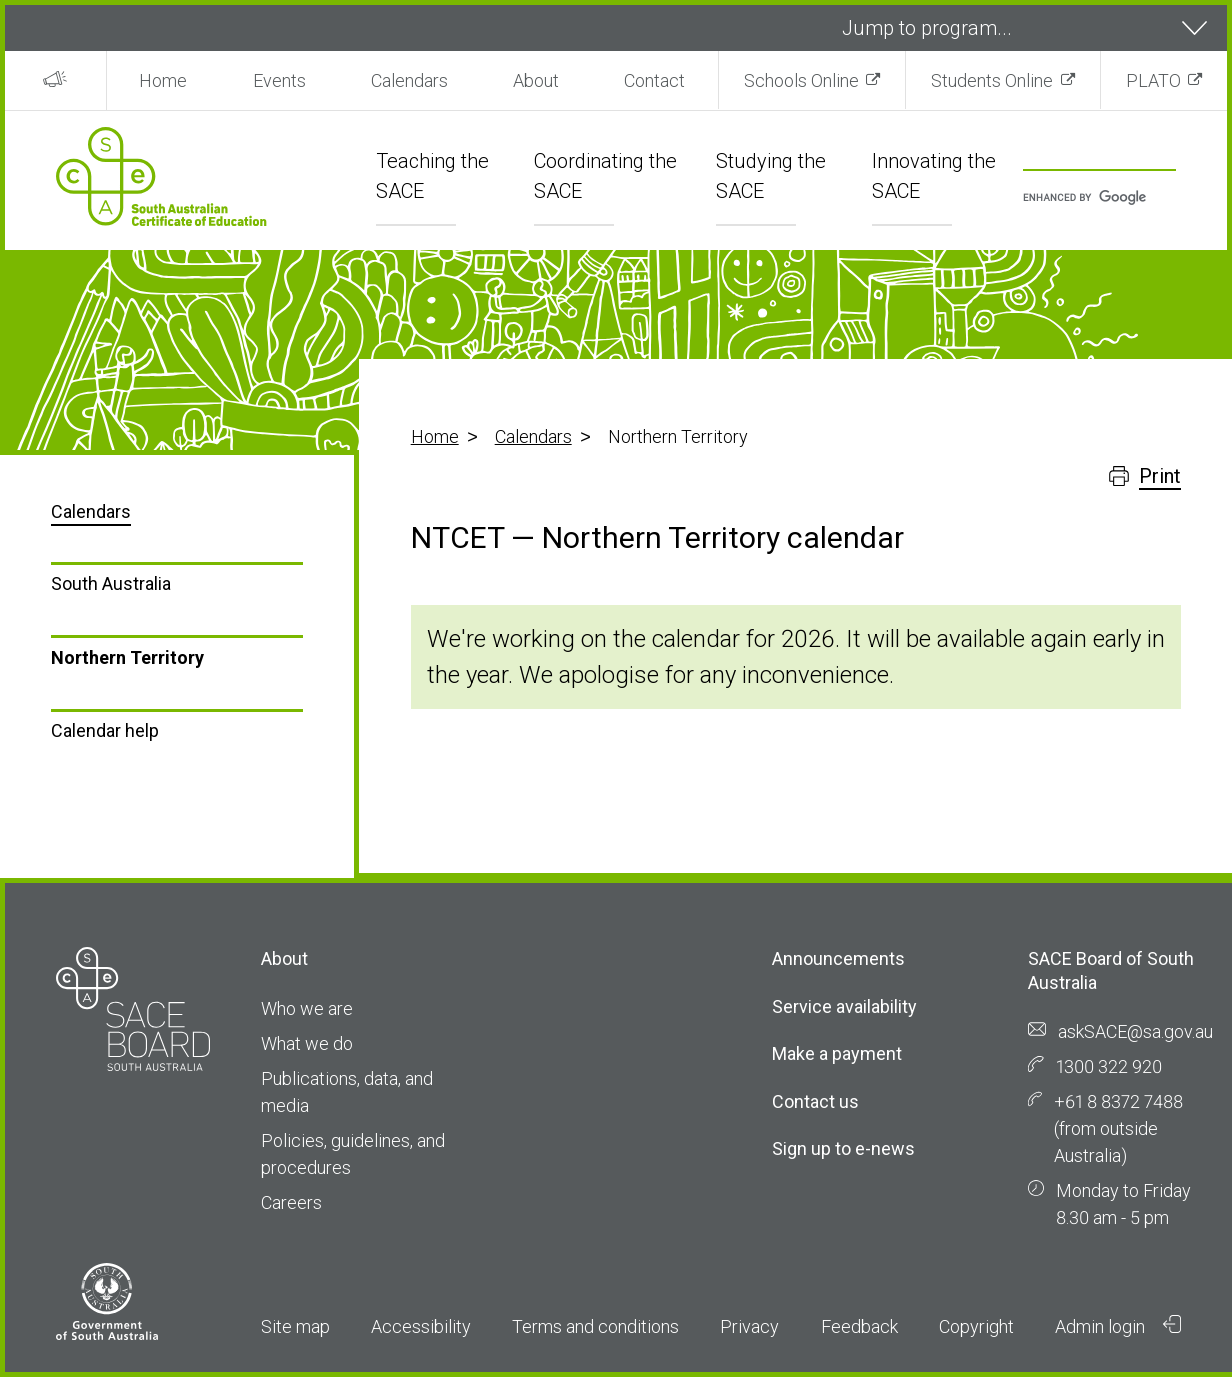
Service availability (844, 1006)
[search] (1089, 198)
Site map (295, 1326)
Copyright (976, 1326)
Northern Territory (127, 657)
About (536, 80)
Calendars (409, 80)
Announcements (838, 958)
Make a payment (837, 1053)
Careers (291, 1202)
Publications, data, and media (347, 1092)
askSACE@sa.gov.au (1135, 1031)
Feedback (859, 1326)
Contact (654, 80)
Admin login (1118, 1326)
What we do (307, 1043)
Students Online (992, 80)
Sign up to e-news (843, 1148)
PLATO (1153, 80)
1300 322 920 (1109, 1066)
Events (279, 80)
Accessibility (421, 1326)
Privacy (749, 1326)
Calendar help (105, 730)
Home (163, 80)
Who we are (307, 1008)
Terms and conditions (595, 1326)
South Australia (111, 583)
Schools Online (801, 80)
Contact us (815, 1101)
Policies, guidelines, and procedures (353, 1154)
